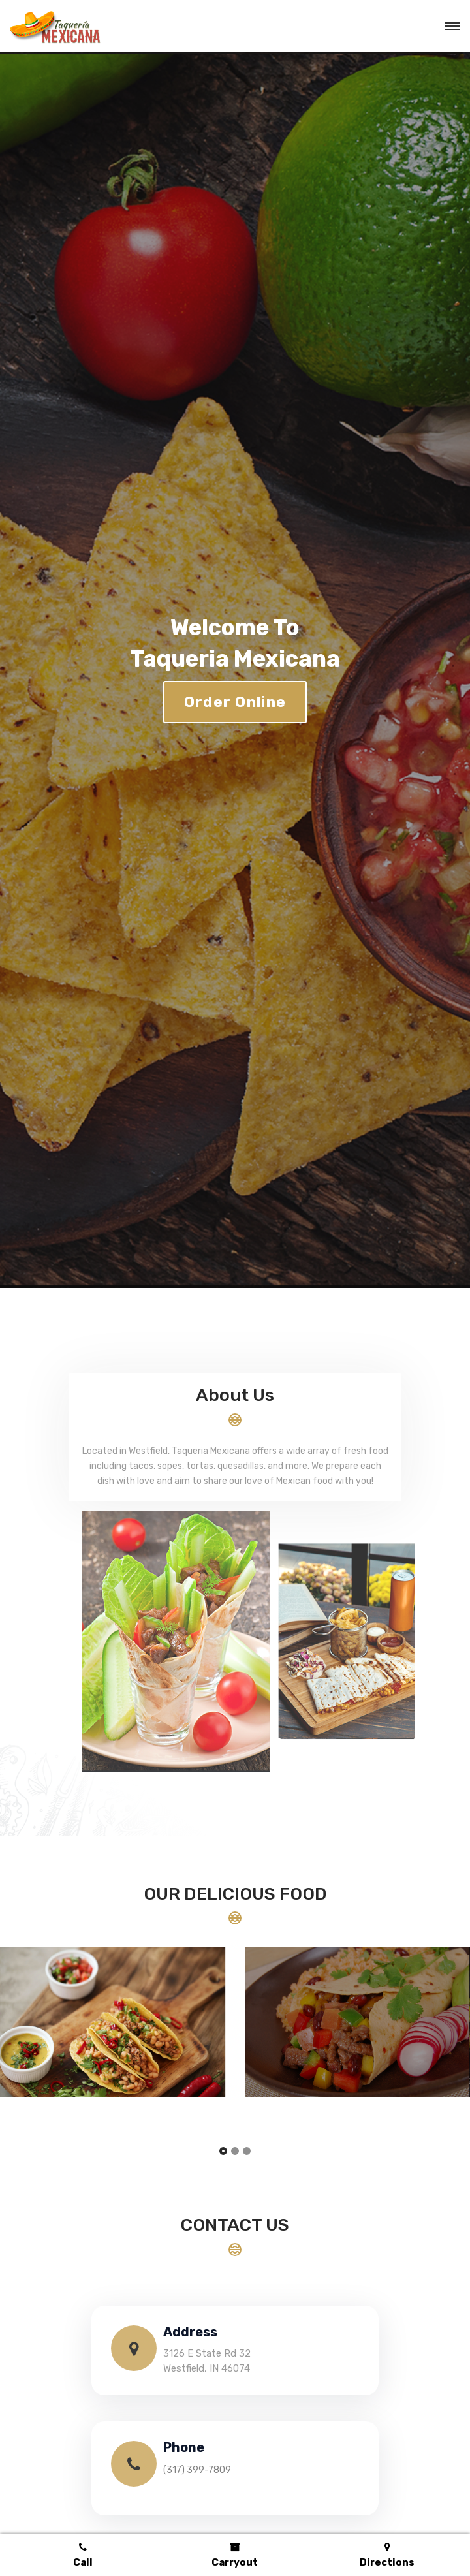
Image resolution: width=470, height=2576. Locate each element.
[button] (223, 2152)
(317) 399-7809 (197, 2469)
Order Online (235, 702)
